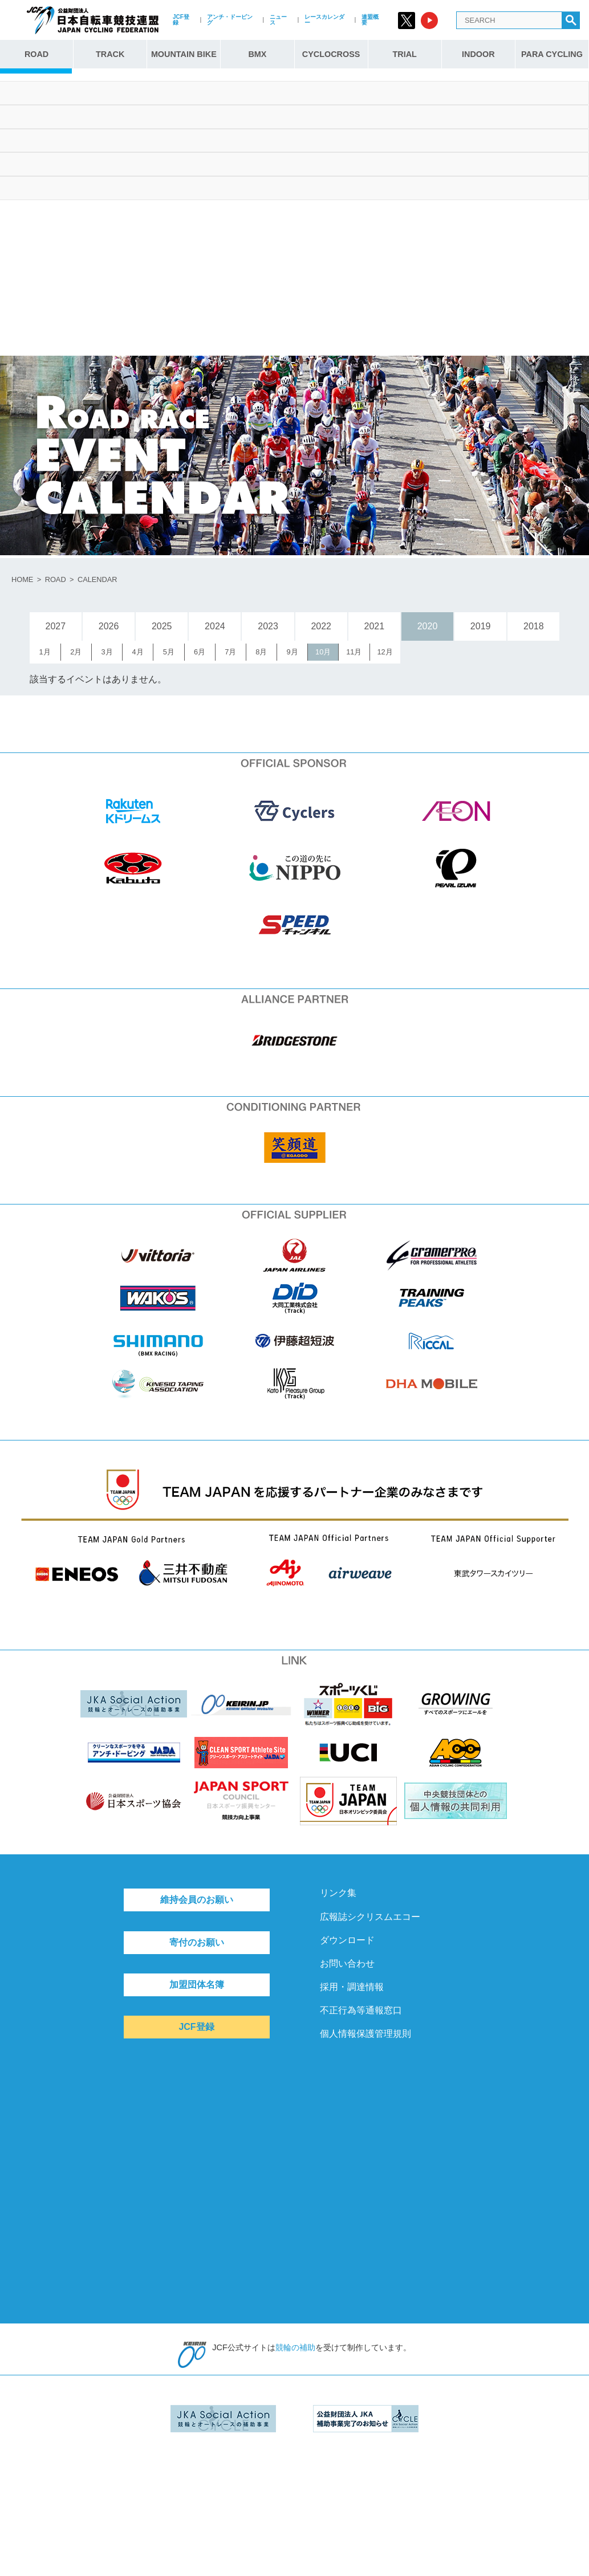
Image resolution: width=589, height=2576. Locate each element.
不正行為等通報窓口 (361, 2010)
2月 (76, 652)
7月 (230, 652)
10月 (323, 652)
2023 (268, 626)
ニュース (278, 20)
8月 (261, 652)
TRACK (110, 54)
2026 (109, 626)
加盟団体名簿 (196, 1984)
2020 (427, 626)
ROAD (36, 54)
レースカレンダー (324, 20)
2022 (321, 626)
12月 (384, 652)
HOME (22, 579)
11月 (353, 652)
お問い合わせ (347, 1963)
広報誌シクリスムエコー (370, 1917)
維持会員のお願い (196, 1899)
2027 (56, 626)
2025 (162, 626)
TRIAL (405, 54)
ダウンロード (347, 1940)
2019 (480, 626)
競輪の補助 (295, 2347)
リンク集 (338, 1893)
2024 (215, 626)
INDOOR (478, 54)
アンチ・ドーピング (230, 20)
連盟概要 (370, 20)
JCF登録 (181, 20)
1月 (45, 652)
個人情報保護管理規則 (365, 2033)
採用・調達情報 (352, 1987)
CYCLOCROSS (331, 54)
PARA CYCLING (552, 54)
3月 (106, 652)
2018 (533, 626)
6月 (199, 652)
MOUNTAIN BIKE (184, 54)
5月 (168, 652)
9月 (292, 652)
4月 (138, 652)
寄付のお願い (196, 1942)
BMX (257, 54)
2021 (374, 626)
